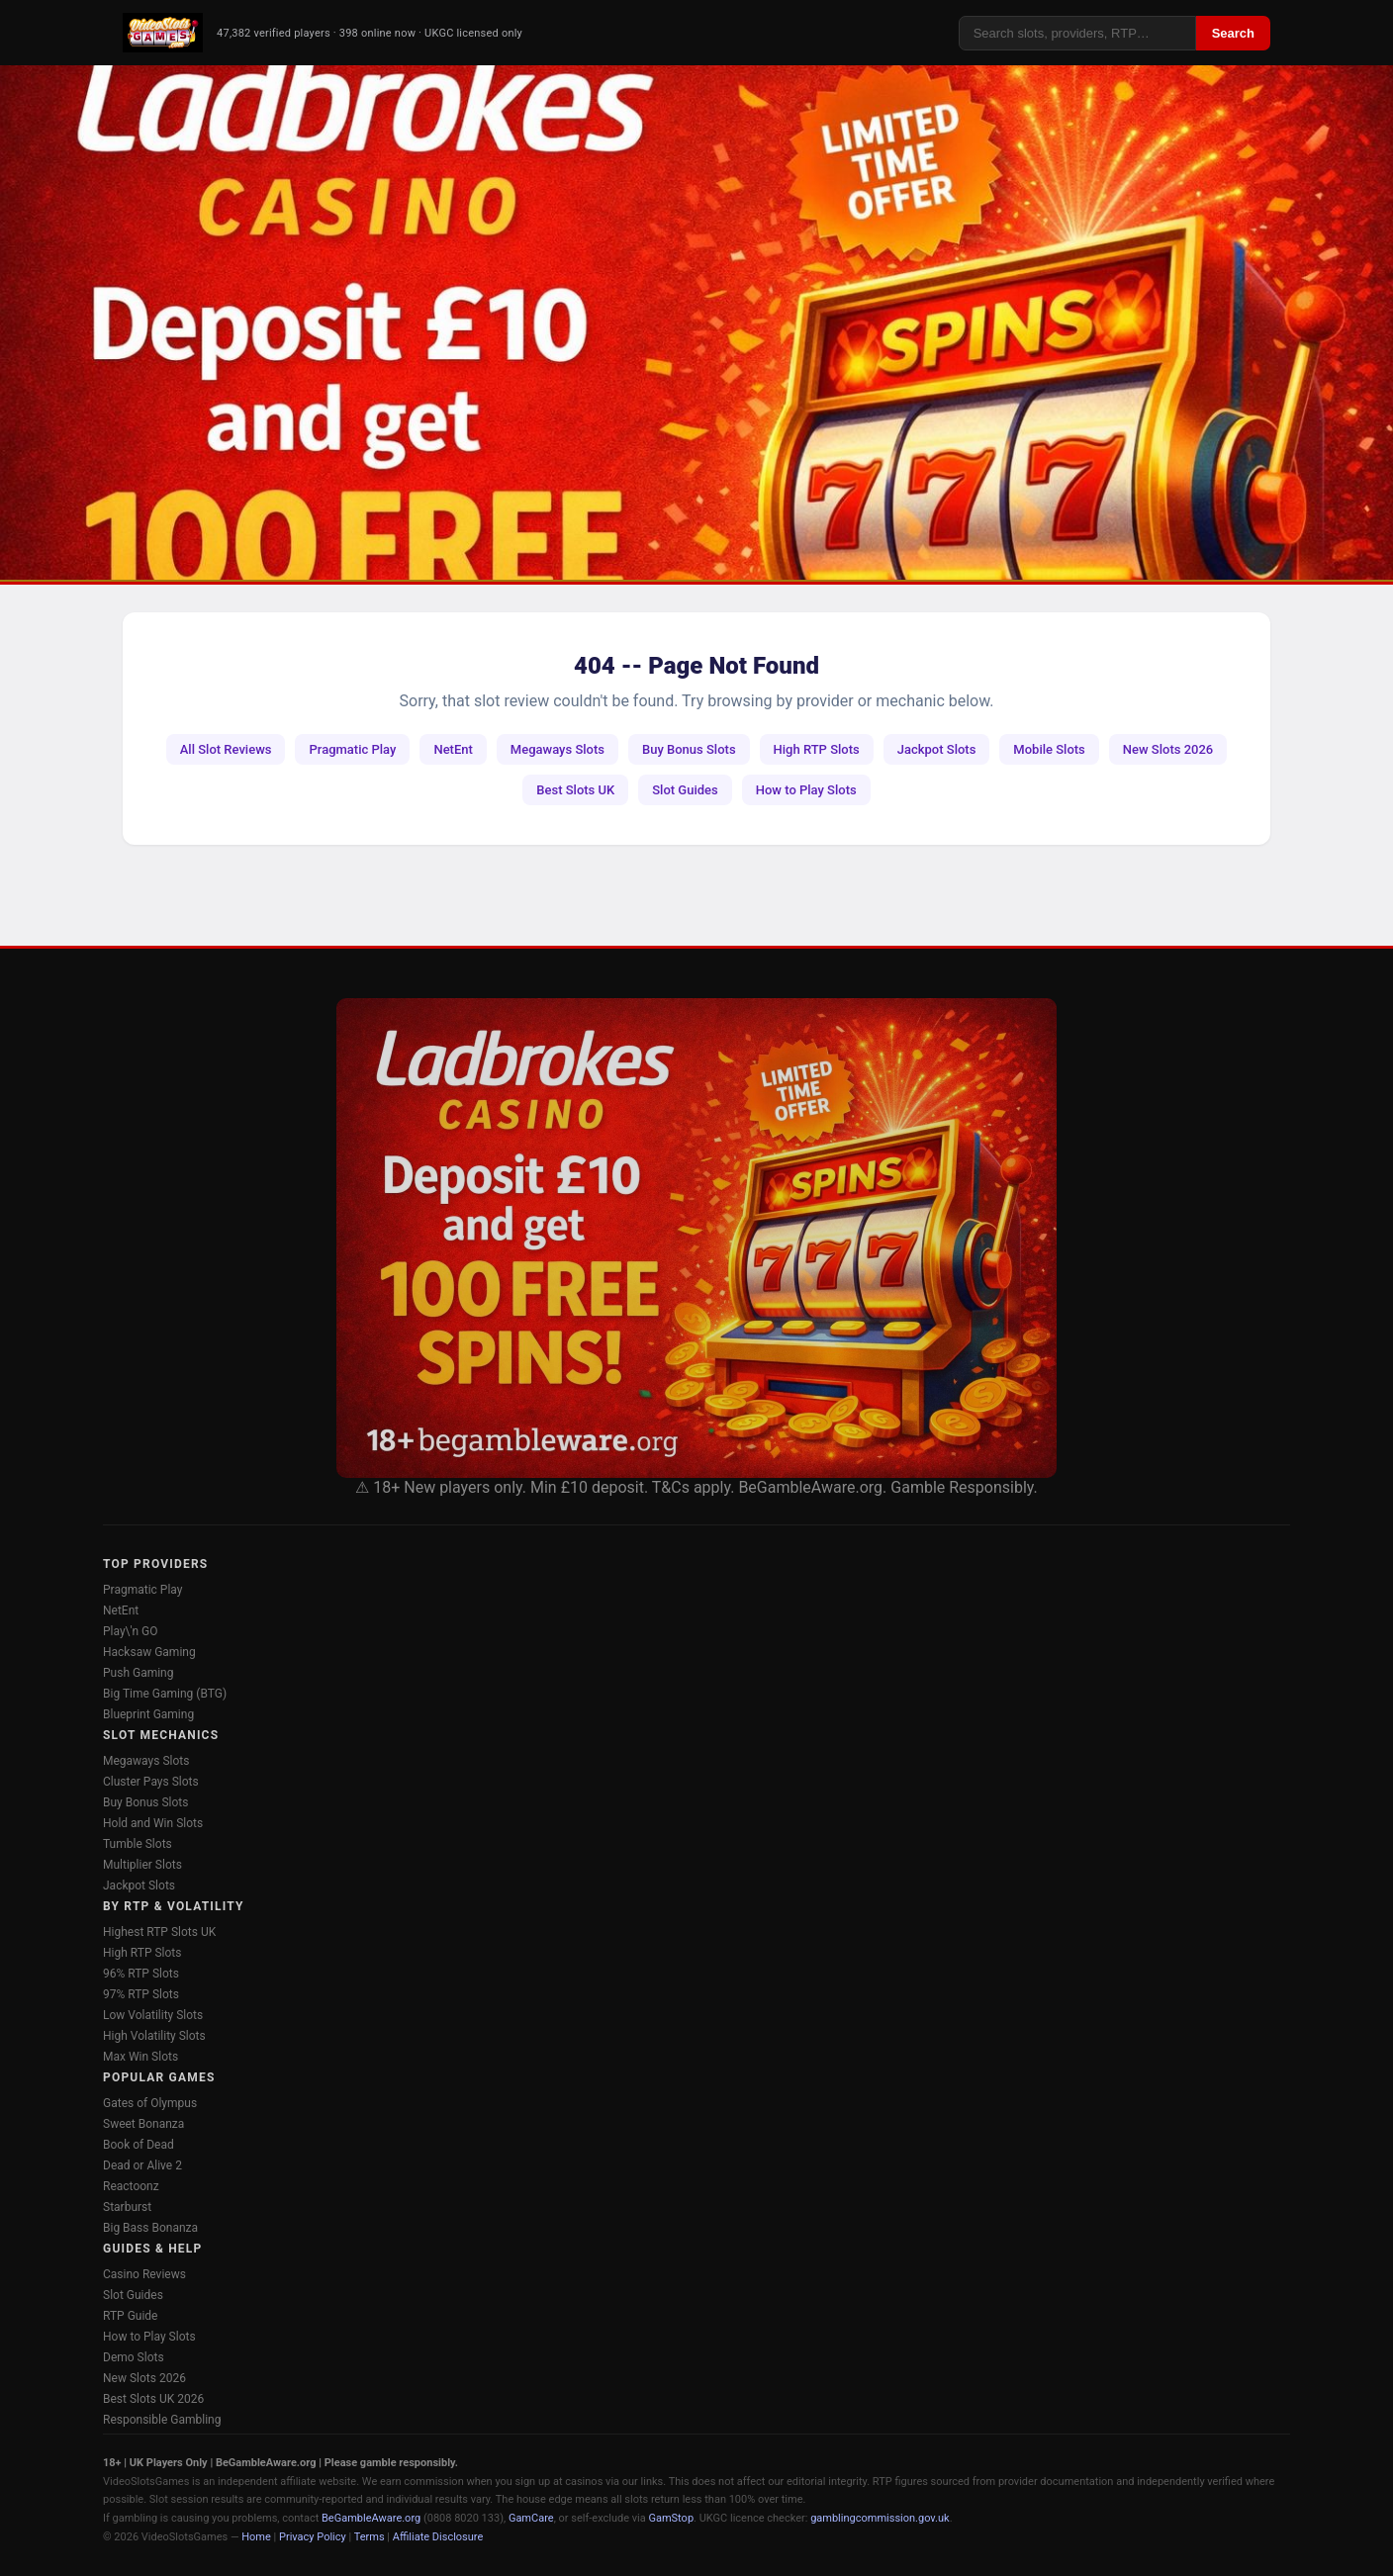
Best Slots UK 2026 (153, 2399)
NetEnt (452, 749)
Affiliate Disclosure (438, 2536)
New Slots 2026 (1168, 749)
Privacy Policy (312, 2536)
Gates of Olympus (150, 2103)
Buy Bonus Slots (689, 749)
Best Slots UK (575, 789)
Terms (369, 2536)
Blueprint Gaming (148, 1714)
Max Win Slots (140, 2057)
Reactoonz (131, 2186)
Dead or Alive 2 (142, 2165)
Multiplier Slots (142, 1865)
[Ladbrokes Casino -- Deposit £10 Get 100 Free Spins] (696, 322)
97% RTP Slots (141, 1994)
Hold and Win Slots (153, 1823)
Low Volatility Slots (153, 2015)
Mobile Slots (1048, 749)
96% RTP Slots (141, 1973)
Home (256, 2536)
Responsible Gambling (162, 2420)
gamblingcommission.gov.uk (880, 2518)
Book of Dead (138, 2145)
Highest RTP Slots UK (159, 1932)
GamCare (531, 2518)
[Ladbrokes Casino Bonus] (696, 1238)
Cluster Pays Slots (151, 1782)
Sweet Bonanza (143, 2124)
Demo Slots (133, 2357)
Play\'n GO (130, 1631)
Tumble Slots (137, 1844)
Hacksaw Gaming (149, 1652)
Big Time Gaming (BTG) (165, 1694)
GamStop (671, 2518)
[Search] (1077, 33)
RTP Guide (130, 2316)
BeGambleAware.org (371, 2518)
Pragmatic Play (352, 749)
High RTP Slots (817, 749)
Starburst (127, 2207)
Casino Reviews (144, 2274)
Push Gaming (138, 1673)
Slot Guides (685, 789)
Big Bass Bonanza (150, 2228)
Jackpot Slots (936, 749)
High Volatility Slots (154, 2036)
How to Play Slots (806, 789)
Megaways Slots (557, 749)
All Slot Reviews (226, 749)
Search (1233, 33)
